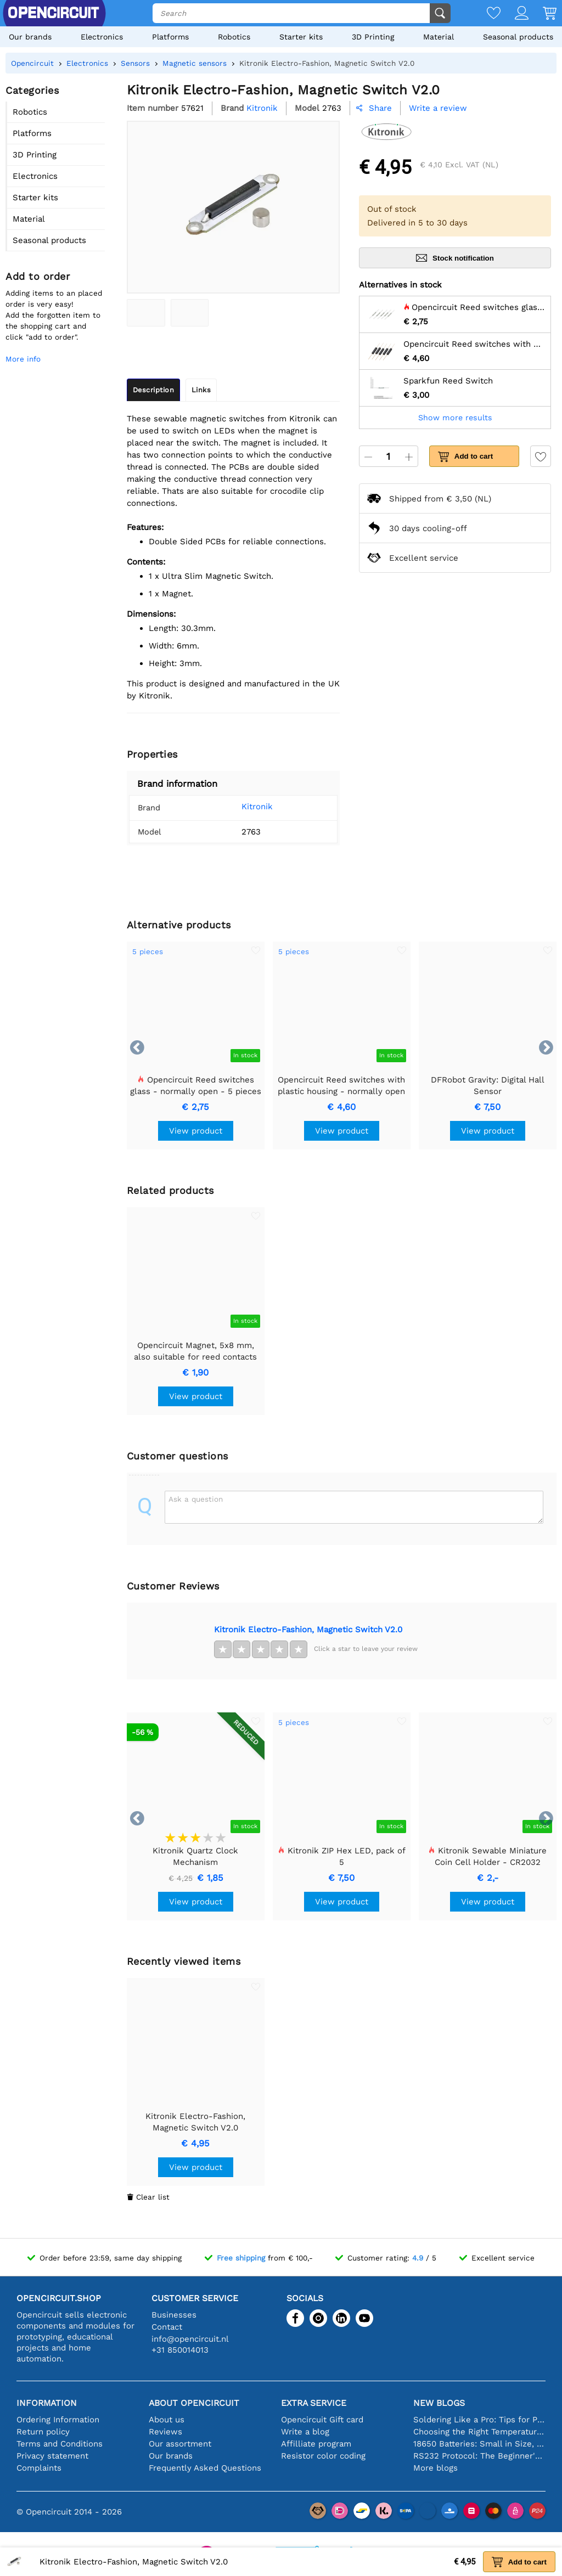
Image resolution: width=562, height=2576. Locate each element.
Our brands (30, 36)
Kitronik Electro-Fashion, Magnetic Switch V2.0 (308, 1629)
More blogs (435, 2468)
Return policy (43, 2432)
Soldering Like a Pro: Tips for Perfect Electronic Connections (479, 2420)
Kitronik (253, 806)
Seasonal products (518, 36)
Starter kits (301, 36)
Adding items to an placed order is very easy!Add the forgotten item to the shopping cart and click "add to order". (53, 315)
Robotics (234, 36)
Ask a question (195, 1499)
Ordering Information (57, 2420)
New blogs (439, 2403)
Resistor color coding (323, 2456)
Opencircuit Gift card (322, 2420)
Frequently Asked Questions (205, 2468)
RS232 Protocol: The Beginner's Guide (479, 2456)
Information (46, 2403)
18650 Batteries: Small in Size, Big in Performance (479, 2444)
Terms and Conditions (59, 2444)
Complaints (38, 2468)
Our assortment (180, 2444)
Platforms (170, 36)
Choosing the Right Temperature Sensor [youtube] (479, 2432)
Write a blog (305, 2432)
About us (166, 2420)
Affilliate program (316, 2444)
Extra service (313, 2403)
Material (438, 36)
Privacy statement (52, 2456)
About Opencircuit (194, 2403)
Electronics (102, 36)
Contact (166, 2327)
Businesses (173, 2315)
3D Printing (373, 36)
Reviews (165, 2432)
